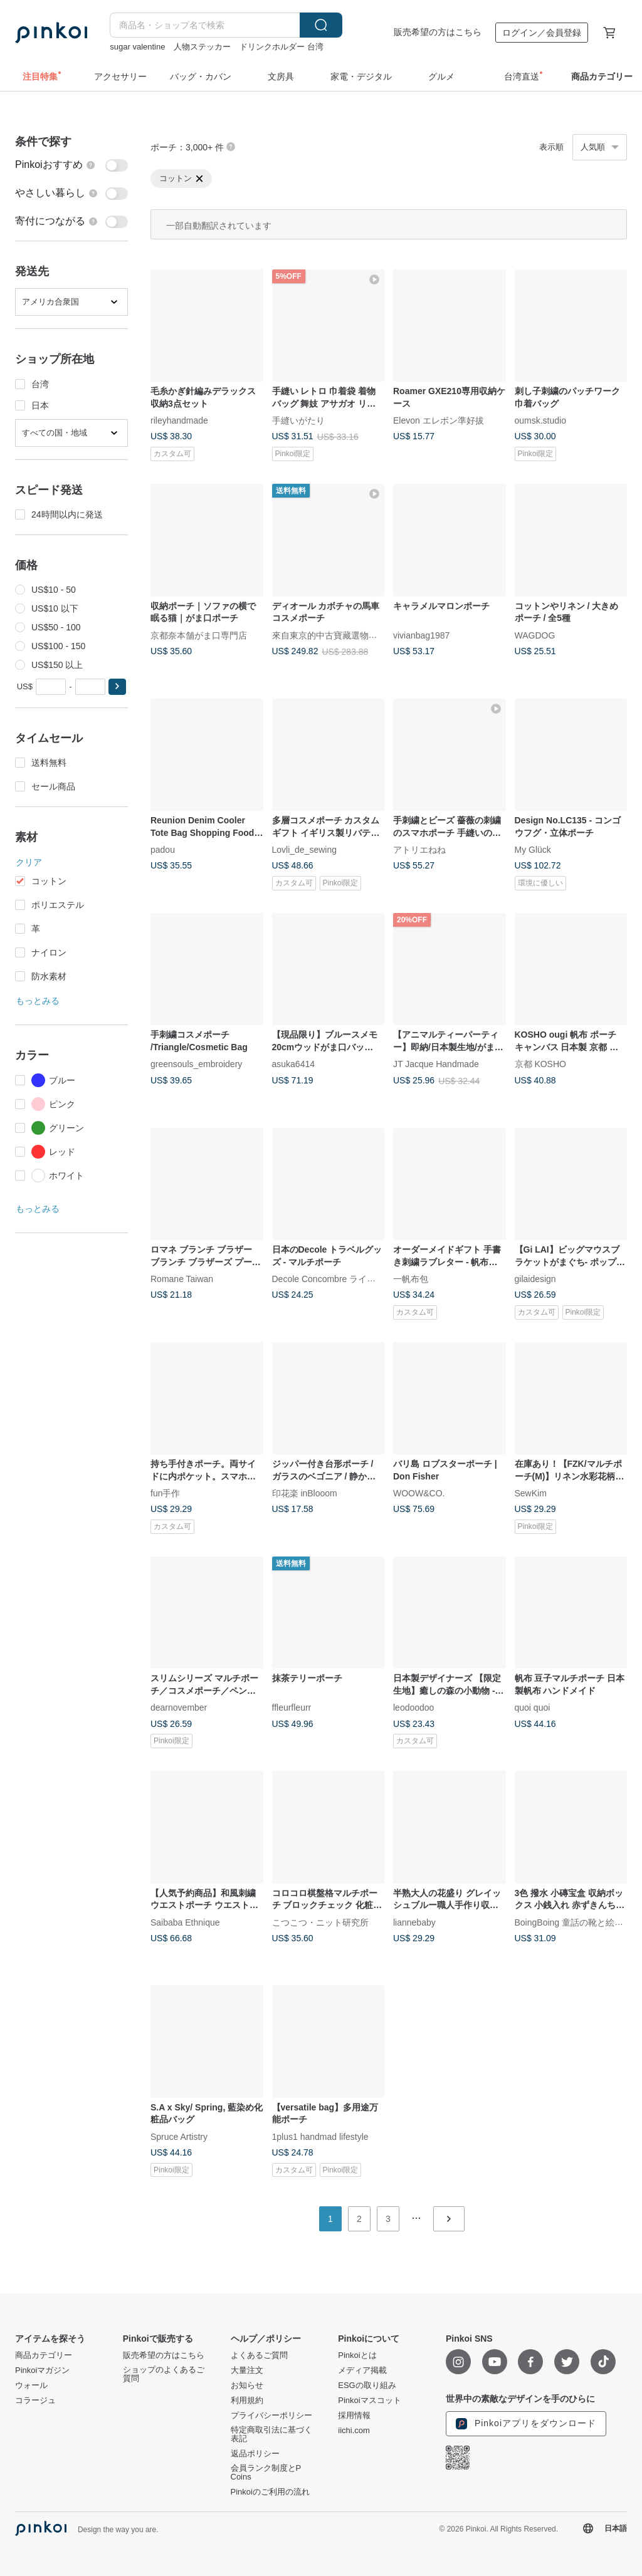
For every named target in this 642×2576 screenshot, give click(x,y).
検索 (321, 25)
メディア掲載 (362, 2370)
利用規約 (247, 2400)
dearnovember (178, 1708)
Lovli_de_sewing (304, 850)
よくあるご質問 (259, 2355)
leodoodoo (413, 1708)
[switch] (71, 165)
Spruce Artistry (179, 2136)
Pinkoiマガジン (42, 2370)
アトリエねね (419, 850)
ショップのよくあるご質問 (163, 2374)
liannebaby (414, 1922)
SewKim (531, 1493)
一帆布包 (410, 1279)
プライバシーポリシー (271, 2415)
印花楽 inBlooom (304, 1493)
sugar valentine (137, 46)
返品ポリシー (255, 2453)
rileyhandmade (179, 420)
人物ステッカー (202, 46)
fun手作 (165, 1493)
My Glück (533, 850)
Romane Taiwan (181, 1279)
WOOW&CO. (419, 1493)
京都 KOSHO (540, 1064)
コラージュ (35, 2400)
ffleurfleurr (292, 1708)
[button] (117, 687)
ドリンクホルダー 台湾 (281, 46)
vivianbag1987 (421, 635)
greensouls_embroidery (196, 1064)
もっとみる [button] (38, 1001)
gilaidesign (535, 1279)
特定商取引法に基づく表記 (271, 2434)
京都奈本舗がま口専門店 (198, 635)
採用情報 (354, 2415)
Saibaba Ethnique (185, 1922)
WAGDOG (535, 635)
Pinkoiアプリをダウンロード (526, 2423)
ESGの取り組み (367, 2385)
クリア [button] (29, 862)
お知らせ (247, 2385)
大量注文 (247, 2370)
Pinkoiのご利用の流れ (270, 2492)
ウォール (31, 2385)
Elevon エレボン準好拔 (438, 420)
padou (162, 850)
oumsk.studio (540, 420)
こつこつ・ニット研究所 (320, 1922)
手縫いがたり (298, 420)
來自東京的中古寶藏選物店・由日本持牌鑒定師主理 (373, 635)
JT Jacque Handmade (436, 1064)
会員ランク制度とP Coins (266, 2472)
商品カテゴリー (43, 2355)
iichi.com (354, 2430)
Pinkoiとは (357, 2355)
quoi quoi (532, 1708)
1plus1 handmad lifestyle (320, 2136)
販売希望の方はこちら (438, 32)
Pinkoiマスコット (369, 2400)
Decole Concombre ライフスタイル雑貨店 (355, 1279)
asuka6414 (293, 1064)
